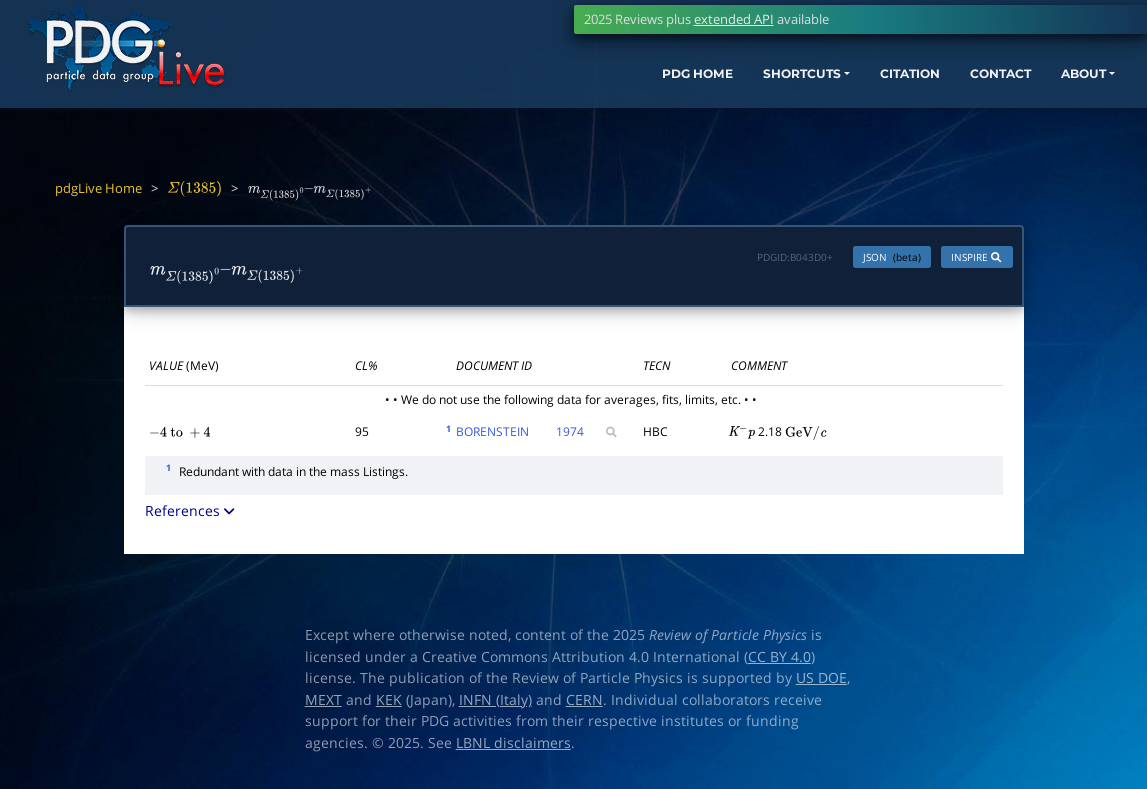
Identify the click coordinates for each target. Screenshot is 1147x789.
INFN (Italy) (495, 704)
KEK (389, 704)
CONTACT (966, 87)
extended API (734, 19)
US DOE (821, 683)
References (191, 515)
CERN (584, 704)
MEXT (323, 704)
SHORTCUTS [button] (735, 87)
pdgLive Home (98, 188)
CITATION (862, 87)
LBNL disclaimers (513, 747)
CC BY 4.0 (779, 661)
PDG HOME (613, 87)
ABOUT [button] (1062, 87)
